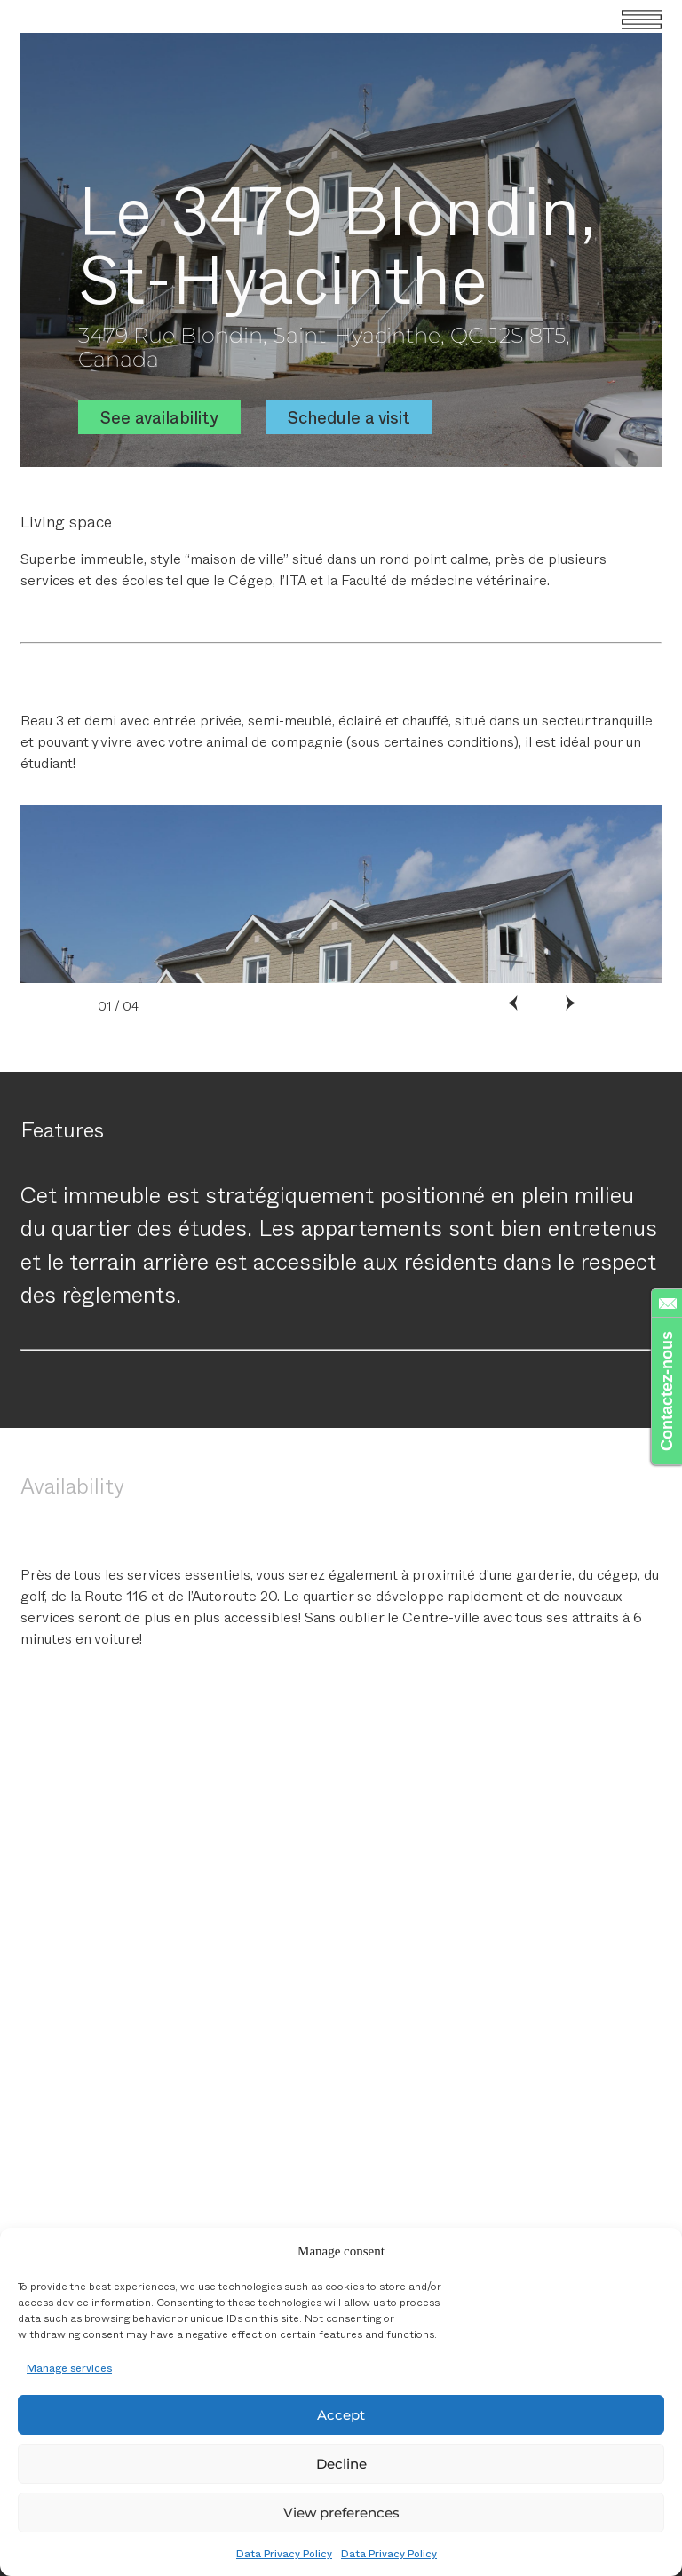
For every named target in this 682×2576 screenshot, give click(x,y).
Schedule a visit (349, 417)
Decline (341, 2463)
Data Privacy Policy (284, 2553)
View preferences (341, 2512)
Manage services (69, 2367)
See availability (159, 417)
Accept (341, 2414)
